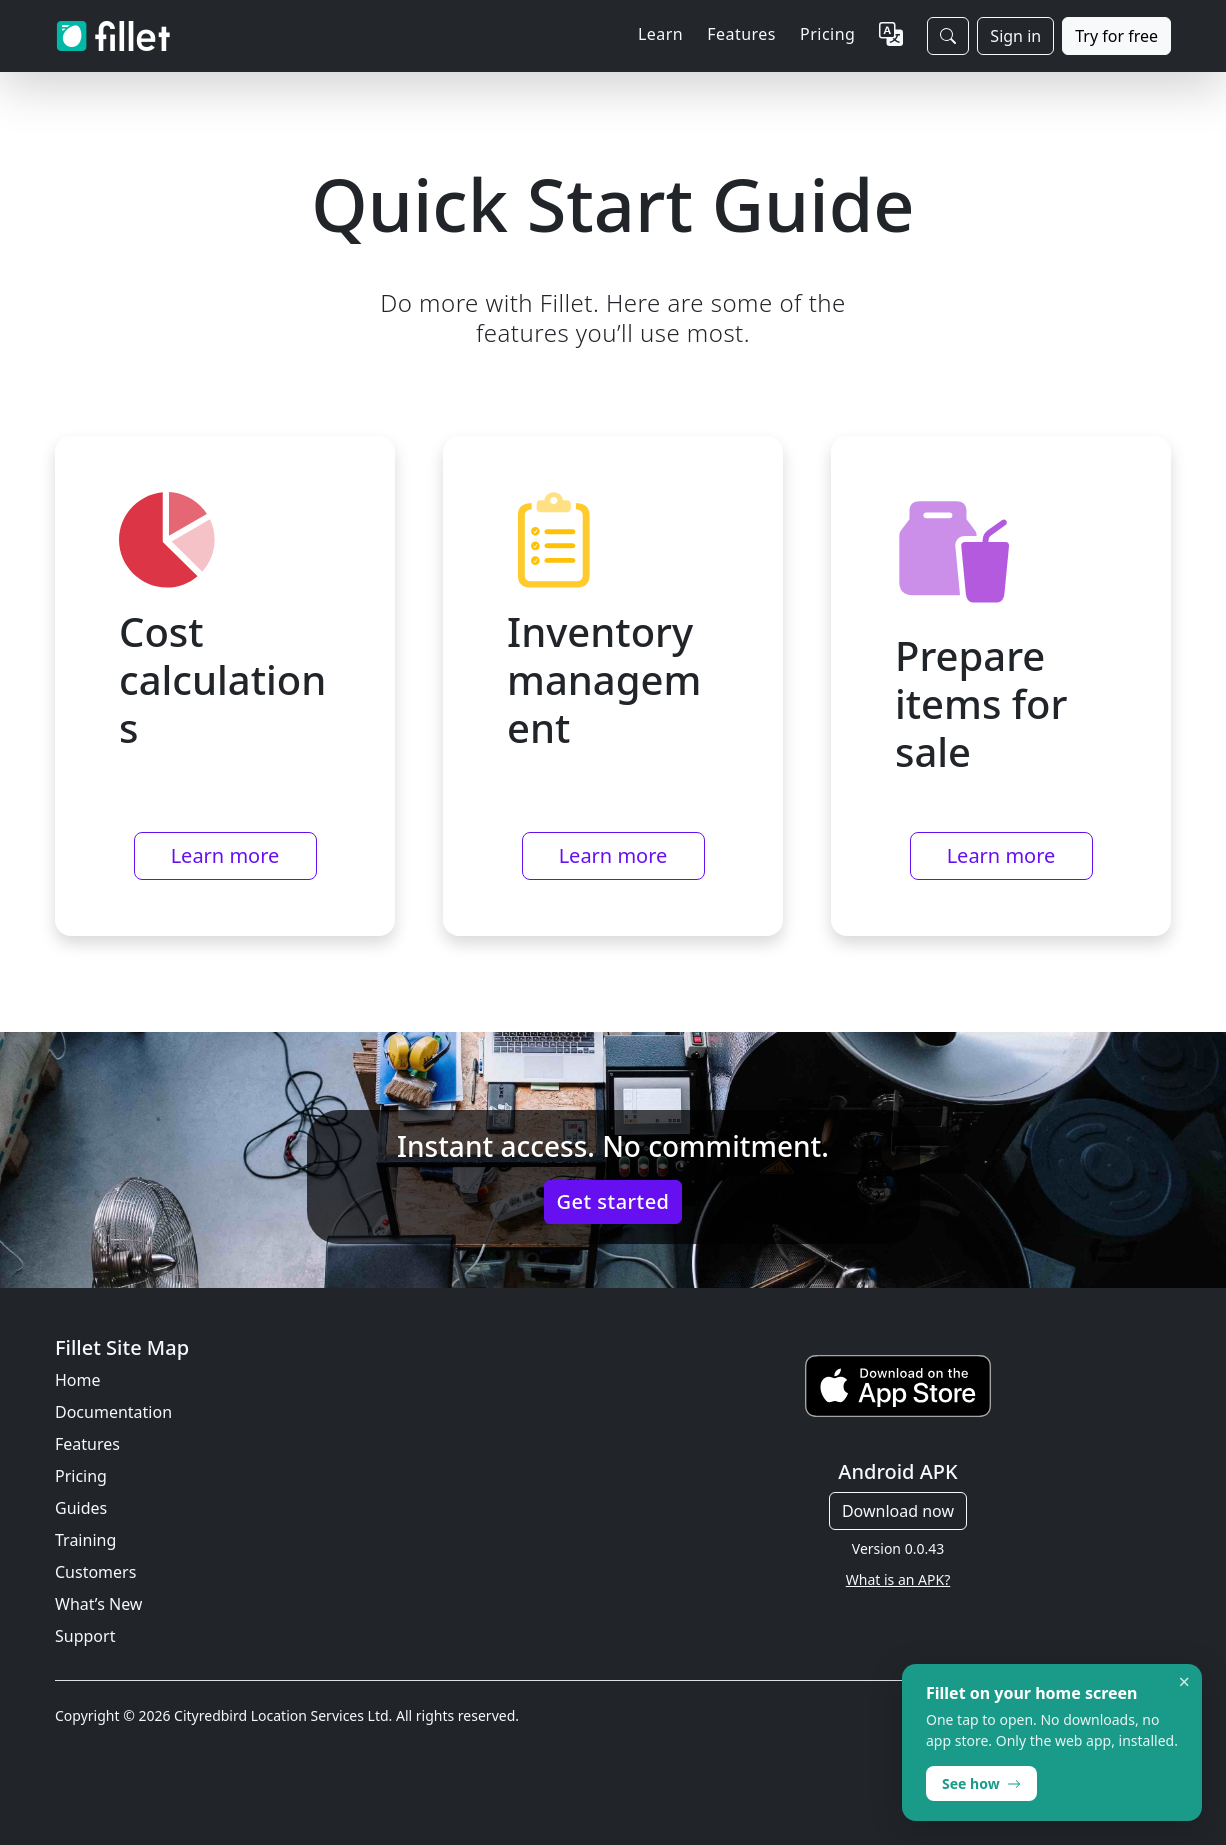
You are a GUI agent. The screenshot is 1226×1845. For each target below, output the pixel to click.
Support (85, 1636)
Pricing (827, 34)
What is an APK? (898, 1579)
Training (85, 1540)
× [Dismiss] (1184, 1682)
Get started (613, 1201)
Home (78, 1380)
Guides (81, 1508)
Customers (95, 1572)
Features (87, 1444)
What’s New (98, 1604)
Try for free (1116, 36)
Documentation (113, 1412)
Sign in (1015, 36)
